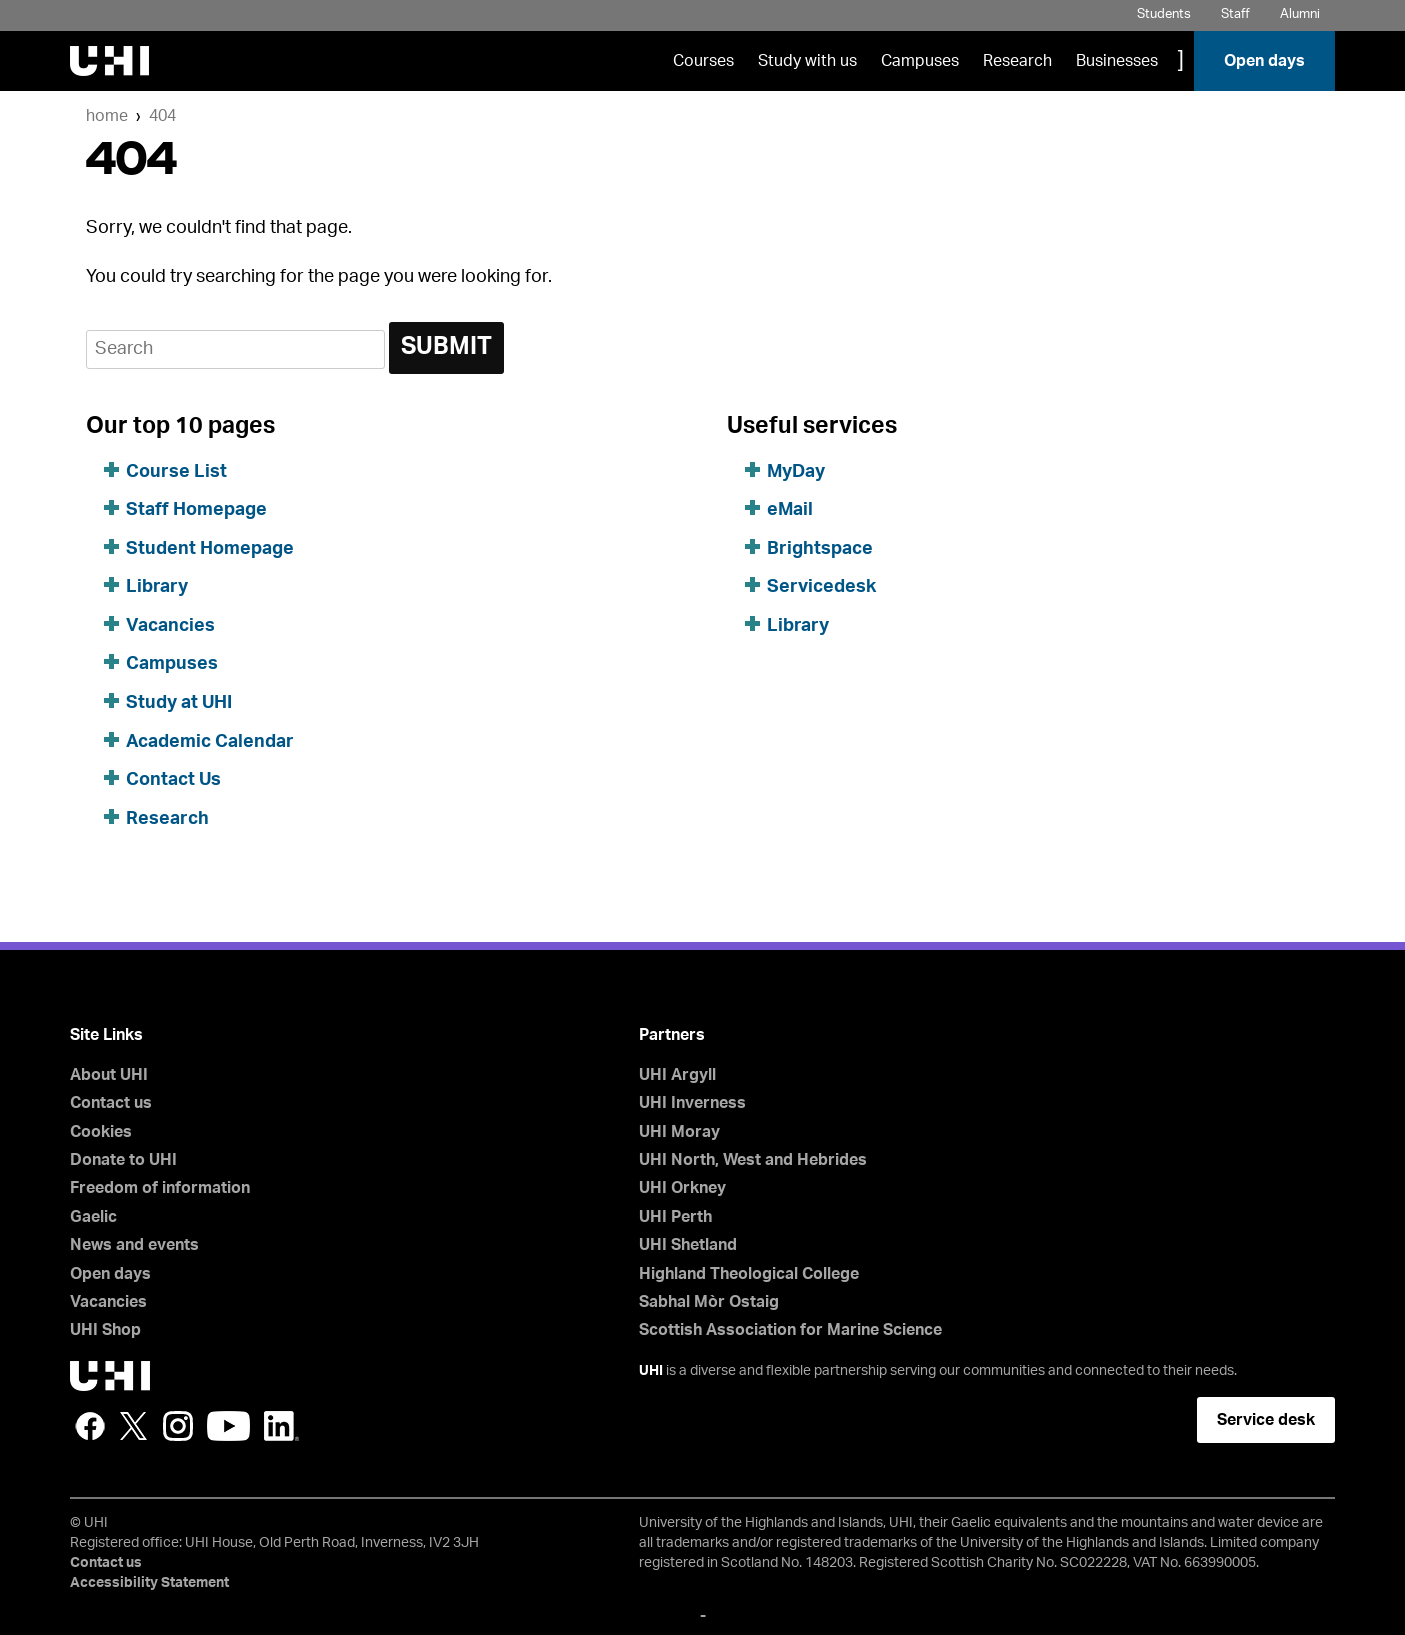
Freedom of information (160, 1188)
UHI (651, 1371)
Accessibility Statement (149, 1583)
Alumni (1300, 14)
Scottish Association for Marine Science (790, 1330)
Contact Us (173, 780)
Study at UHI (179, 703)
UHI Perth (675, 1217)
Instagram (178, 1426)
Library (157, 587)
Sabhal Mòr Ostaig (709, 1302)
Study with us (807, 61)
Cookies (101, 1132)
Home (107, 116)
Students (1164, 14)
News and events (134, 1245)
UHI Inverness (692, 1103)
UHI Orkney (682, 1188)
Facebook (90, 1426)
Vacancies (170, 626)
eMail (790, 510)
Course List (176, 472)
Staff (1235, 14)
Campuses (920, 61)
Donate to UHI (123, 1160)
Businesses (1117, 61)
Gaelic (93, 1217)
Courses (703, 61)
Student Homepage (210, 549)
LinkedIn (281, 1426)
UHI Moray (679, 1132)
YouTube (228, 1426)
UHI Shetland (688, 1245)
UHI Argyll (677, 1075)
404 (162, 116)
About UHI (109, 1075)
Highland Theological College (749, 1274)
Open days (1264, 61)
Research (1017, 61)
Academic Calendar (210, 742)
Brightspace (820, 549)
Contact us (111, 1103)
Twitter (134, 1426)
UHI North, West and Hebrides (753, 1160)
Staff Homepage (196, 510)
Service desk (1266, 1420)
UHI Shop (105, 1330)
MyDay (796, 472)
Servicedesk (821, 587)
